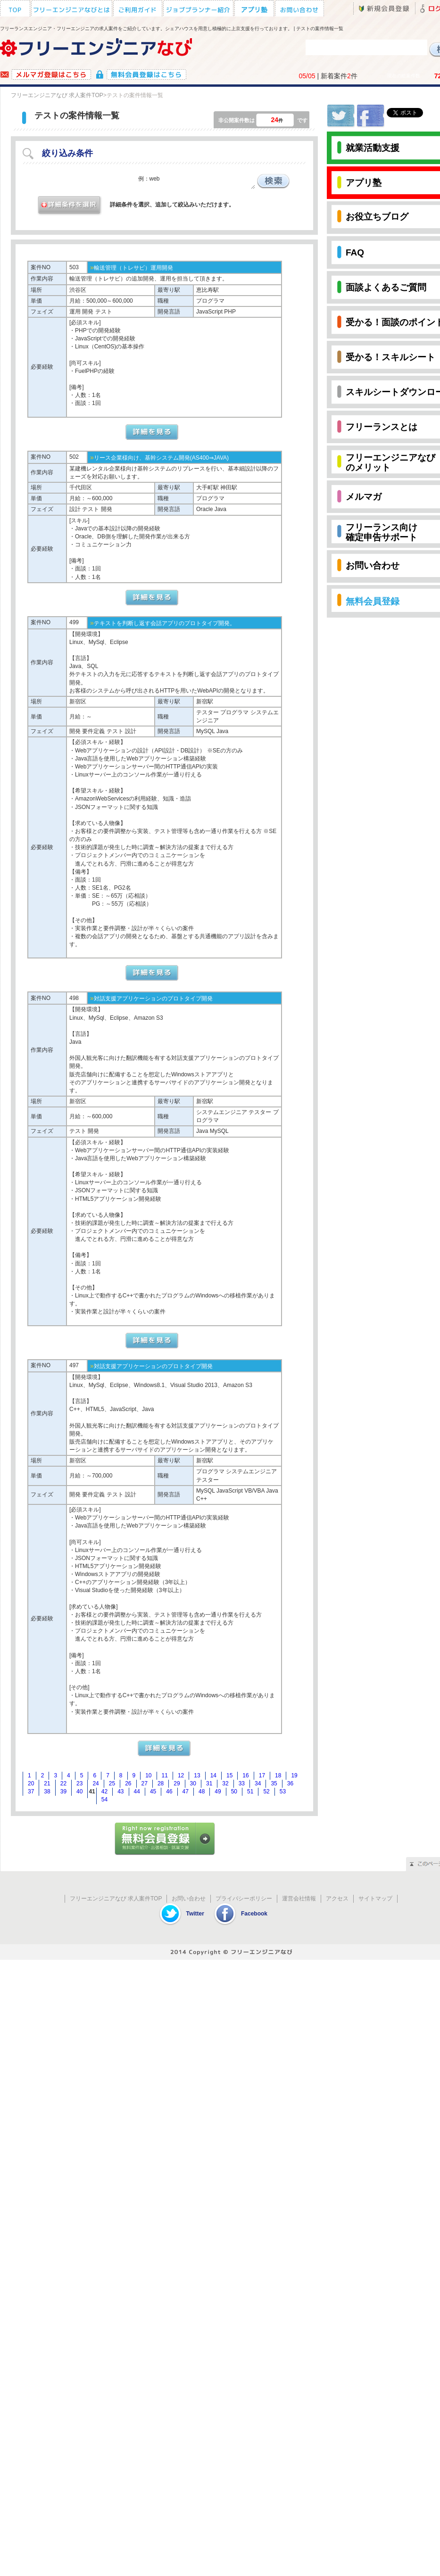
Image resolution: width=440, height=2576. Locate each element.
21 (47, 1783)
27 (144, 1783)
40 (79, 1791)
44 (137, 1791)
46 (169, 1791)
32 (225, 1783)
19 (294, 1775)
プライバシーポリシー (244, 1898)
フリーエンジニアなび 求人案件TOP (57, 95)
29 (177, 1783)
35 (274, 1783)
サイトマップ (375, 1898)
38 (47, 1791)
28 (161, 1783)
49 (218, 1791)
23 (79, 1783)
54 (104, 1799)
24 (95, 1783)
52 (266, 1791)
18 (278, 1775)
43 (120, 1791)
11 (165, 1775)
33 (242, 1783)
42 (104, 1791)
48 (202, 1791)
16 (245, 1775)
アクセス (337, 1898)
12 (181, 1775)
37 (31, 1791)
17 (262, 1775)
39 (63, 1791)
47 (186, 1791)
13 (197, 1775)
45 (153, 1791)
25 (112, 1783)
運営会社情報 (299, 1898)
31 (209, 1783)
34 (258, 1783)
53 (283, 1791)
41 (92, 1791)
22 (63, 1783)
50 (234, 1791)
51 (250, 1791)
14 (213, 1775)
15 (229, 1775)
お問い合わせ (189, 1898)
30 (193, 1783)
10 (148, 1775)
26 (128, 1783)
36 (290, 1783)
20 (31, 1783)
